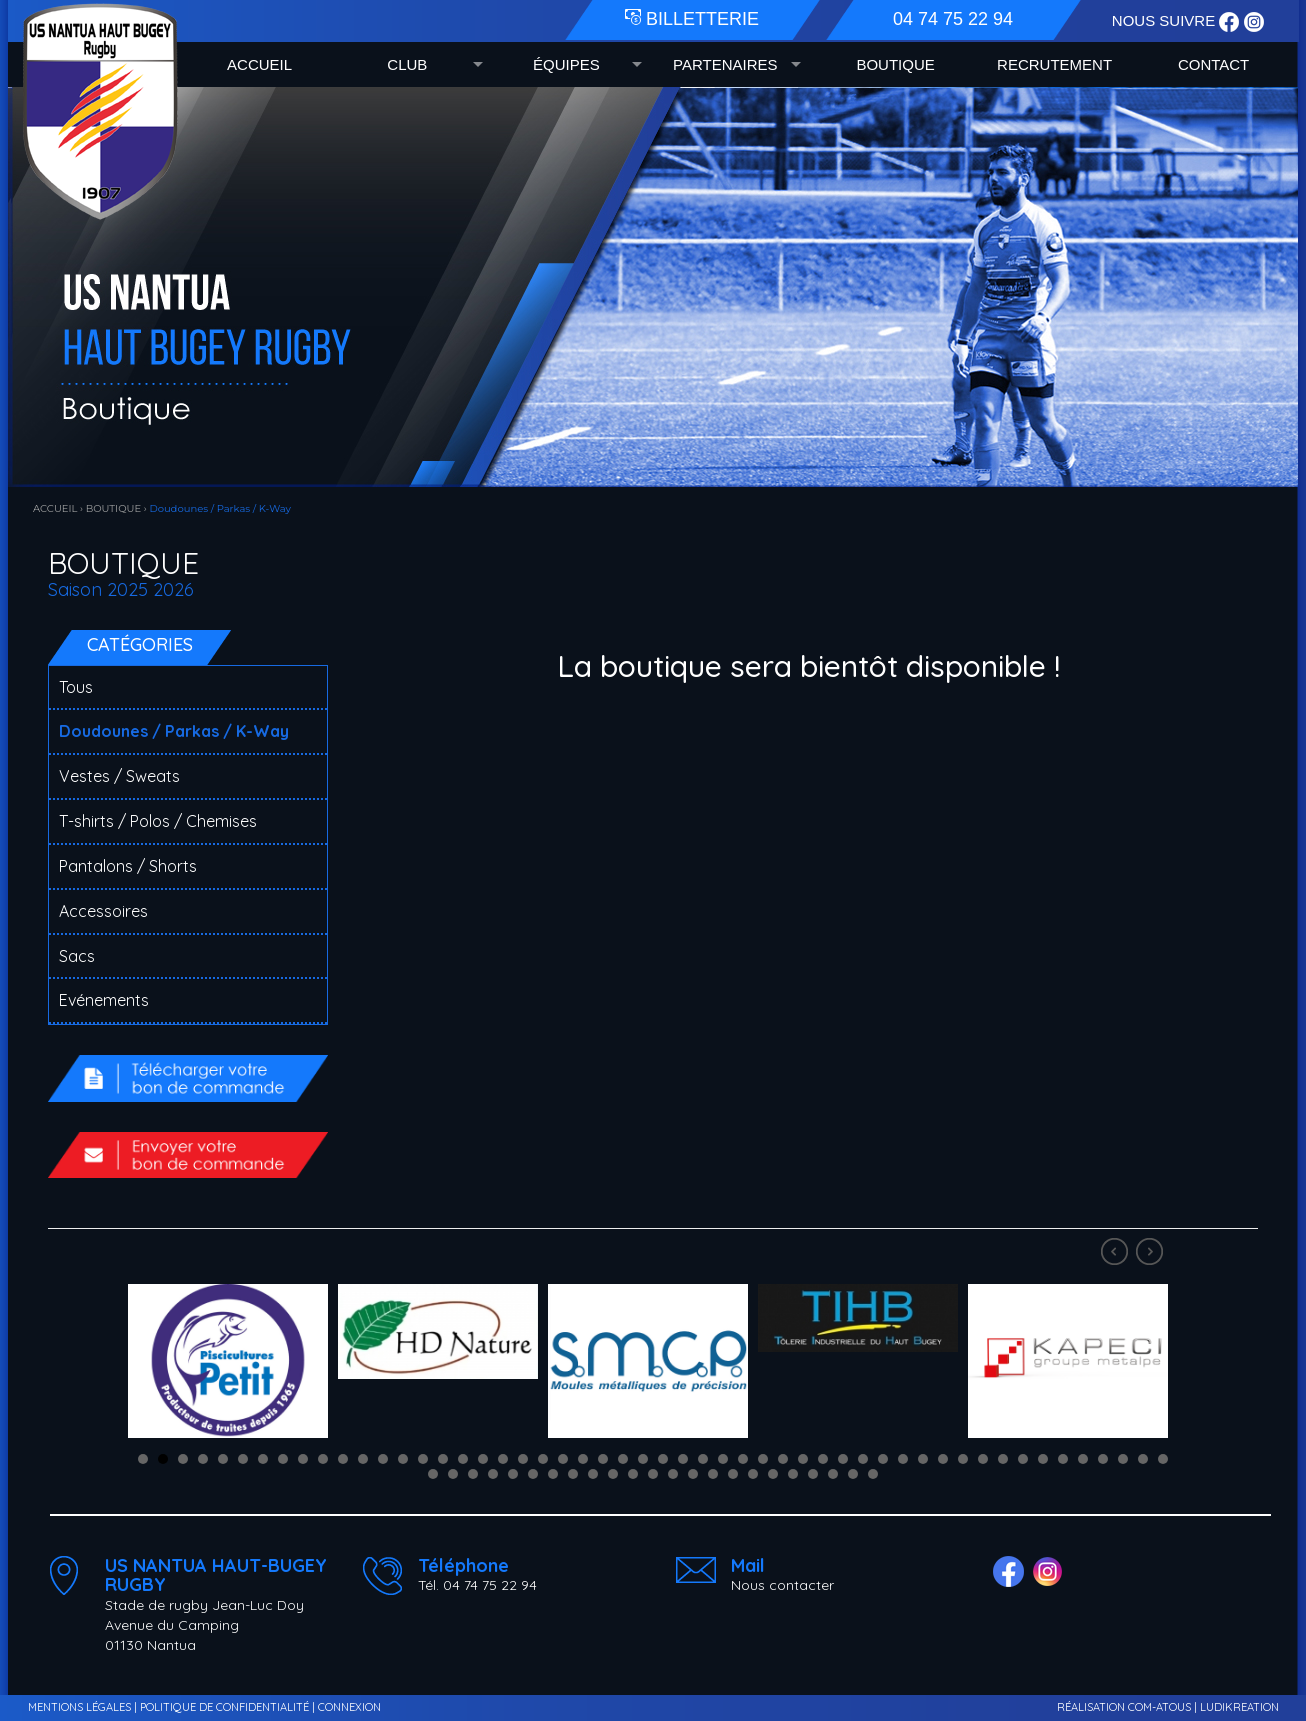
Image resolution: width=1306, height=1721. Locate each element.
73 (833, 1474)
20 (523, 1459)
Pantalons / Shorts (128, 866)
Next (1152, 1254)
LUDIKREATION (1239, 1707)
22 (563, 1459)
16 (443, 1459)
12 (363, 1459)
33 (783, 1459)
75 (873, 1474)
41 (943, 1459)
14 (403, 1459)
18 (483, 1459)
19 (503, 1459)
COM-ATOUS (1159, 1707)
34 (803, 1459)
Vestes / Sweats (119, 776)
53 (433, 1474)
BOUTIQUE (895, 64)
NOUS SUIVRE (1166, 20)
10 (323, 1459)
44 (1003, 1459)
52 (1163, 1459)
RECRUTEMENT (1054, 64)
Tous (76, 687)
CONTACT (1213, 64)
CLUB (407, 64)
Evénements (104, 1000)
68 (733, 1474)
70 (773, 1474)
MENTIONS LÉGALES (79, 1707)
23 (583, 1459)
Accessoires (103, 911)
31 (743, 1459)
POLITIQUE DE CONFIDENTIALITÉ (224, 1707)
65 (673, 1474)
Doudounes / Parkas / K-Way (174, 731)
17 (463, 1459)
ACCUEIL (259, 64)
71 (793, 1474)
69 (753, 1474)
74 (853, 1474)
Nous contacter (782, 1585)
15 (423, 1459)
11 (343, 1459)
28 (683, 1459)
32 (763, 1459)
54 (453, 1474)
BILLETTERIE (692, 19)
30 (723, 1459)
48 (1083, 1459)
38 (883, 1459)
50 (1123, 1459)
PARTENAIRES (725, 64)
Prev (1117, 1254)
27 (663, 1459)
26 (643, 1459)
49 (1103, 1459)
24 (603, 1459)
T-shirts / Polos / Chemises (158, 821)
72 (813, 1474)
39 (903, 1459)
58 (533, 1474)
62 (613, 1474)
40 (923, 1459)
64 (653, 1474)
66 (693, 1474)
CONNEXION (349, 1707)
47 (1063, 1459)
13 (383, 1459)
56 (493, 1474)
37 (863, 1459)
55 (473, 1474)
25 (623, 1459)
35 (823, 1459)
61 (593, 1474)
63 (633, 1474)
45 (1023, 1459)
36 (843, 1459)
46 (1043, 1459)
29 (703, 1459)
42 (963, 1459)
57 (513, 1474)
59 (553, 1474)
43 (983, 1459)
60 (573, 1474)
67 (713, 1474)
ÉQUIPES (566, 64)
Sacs (77, 956)
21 (543, 1459)
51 (1143, 1459)
